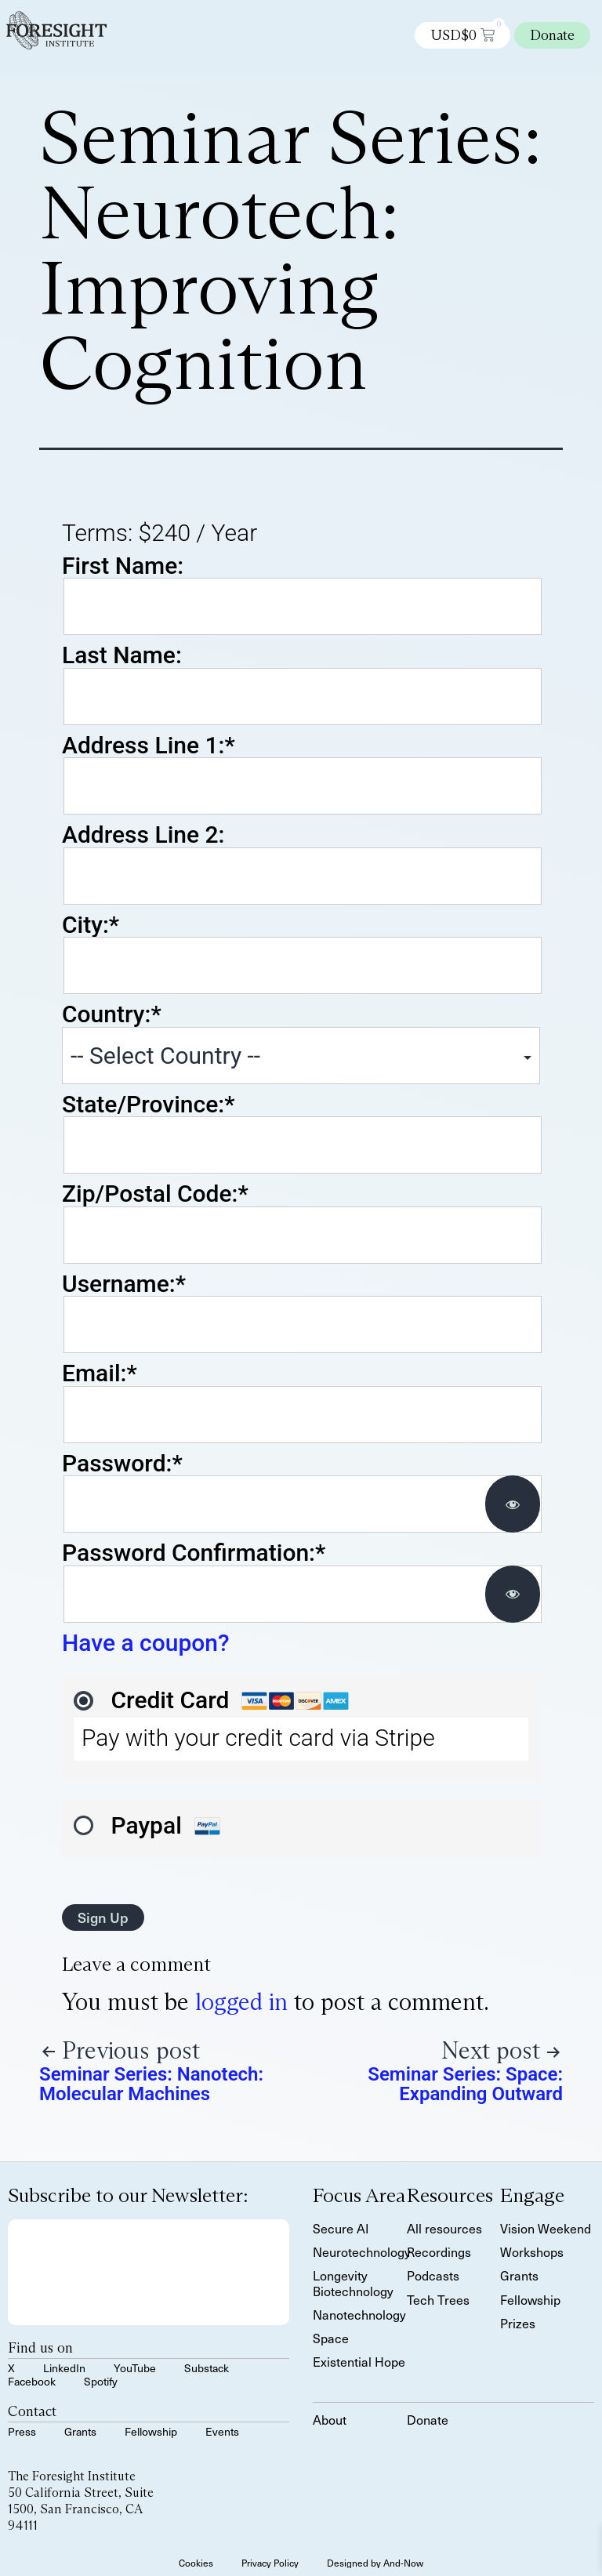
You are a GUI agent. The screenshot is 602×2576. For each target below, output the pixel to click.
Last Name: (122, 655)
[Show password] (512, 1504)
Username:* (124, 1283)
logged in (241, 2001)
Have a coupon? (146, 1642)
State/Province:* (148, 1104)
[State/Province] (302, 1145)
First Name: (122, 565)
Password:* (122, 1463)
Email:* (99, 1373)
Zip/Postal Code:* (155, 1193)
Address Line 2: (143, 834)
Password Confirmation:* (193, 1552)
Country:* (111, 1014)
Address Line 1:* (148, 745)
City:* (90, 924)
